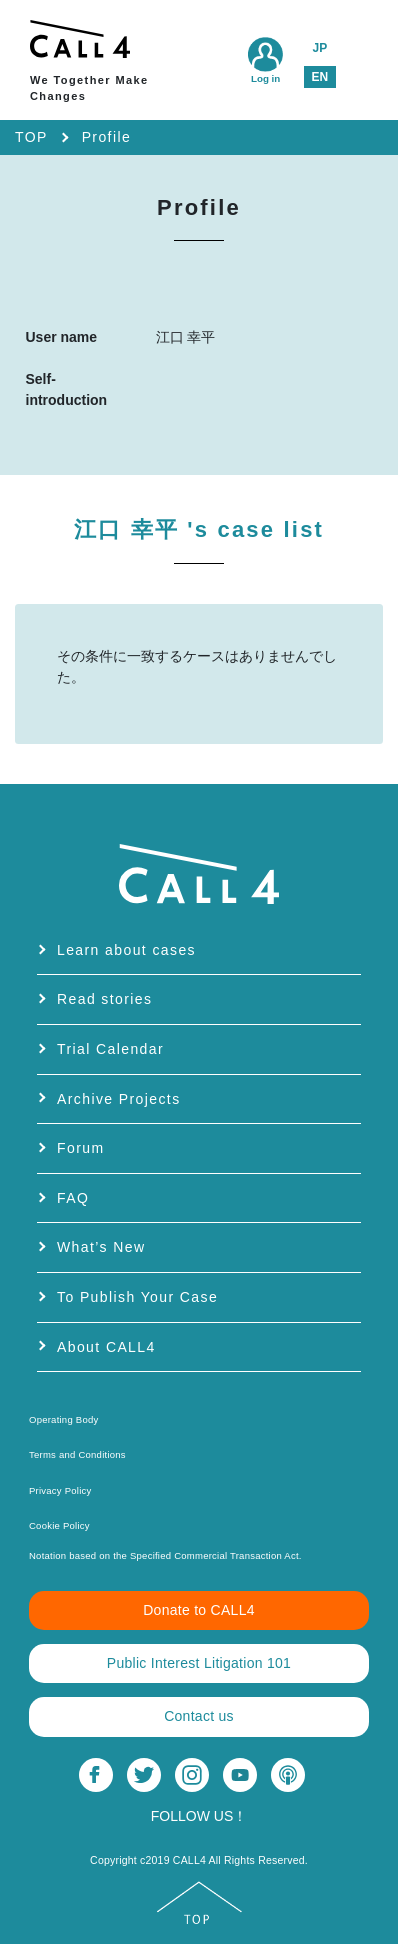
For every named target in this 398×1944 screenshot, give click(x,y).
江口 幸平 (199, 529)
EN (319, 77)
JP (319, 48)
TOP (31, 137)
